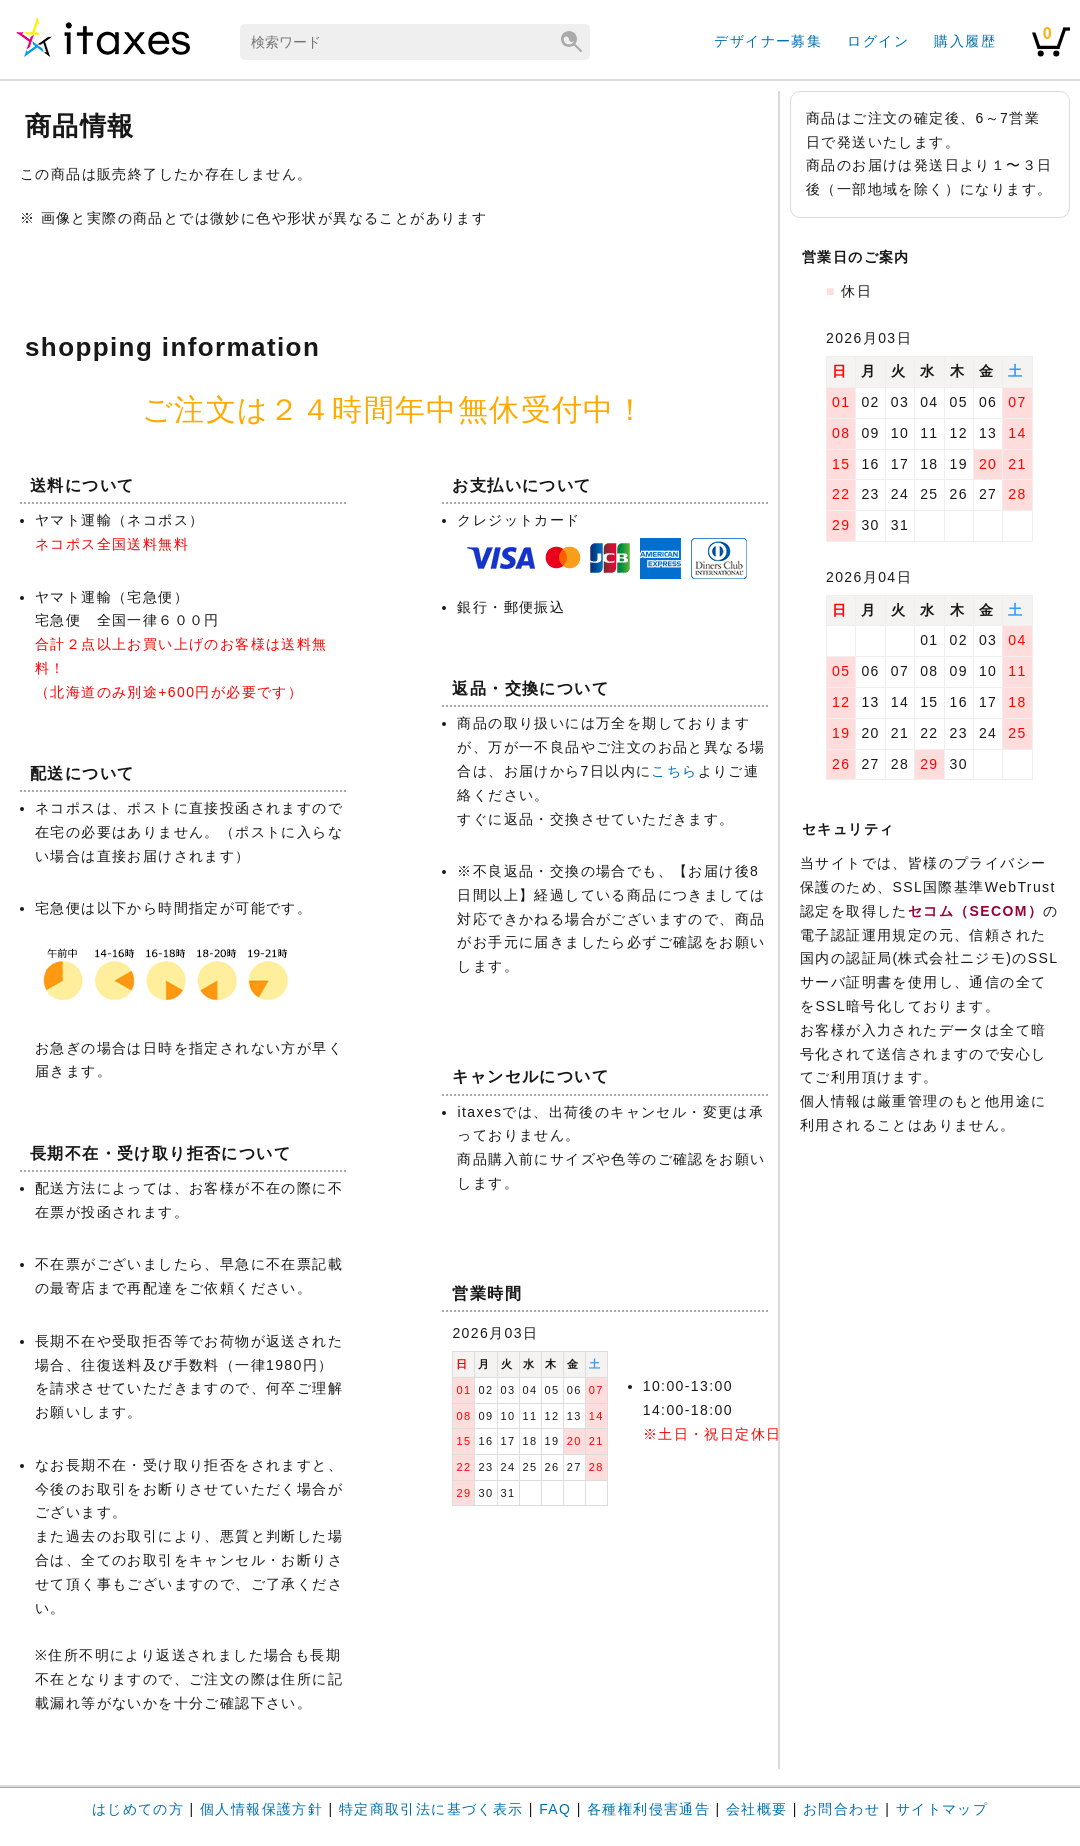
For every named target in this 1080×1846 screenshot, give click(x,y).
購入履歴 (965, 41)
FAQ (555, 1809)
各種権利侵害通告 (648, 1809)
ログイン (878, 41)
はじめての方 (138, 1809)
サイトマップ (942, 1809)
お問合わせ (841, 1809)
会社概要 (757, 1809)
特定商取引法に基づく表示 (431, 1809)
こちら (674, 771)
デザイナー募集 (768, 41)
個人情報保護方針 (261, 1809)
